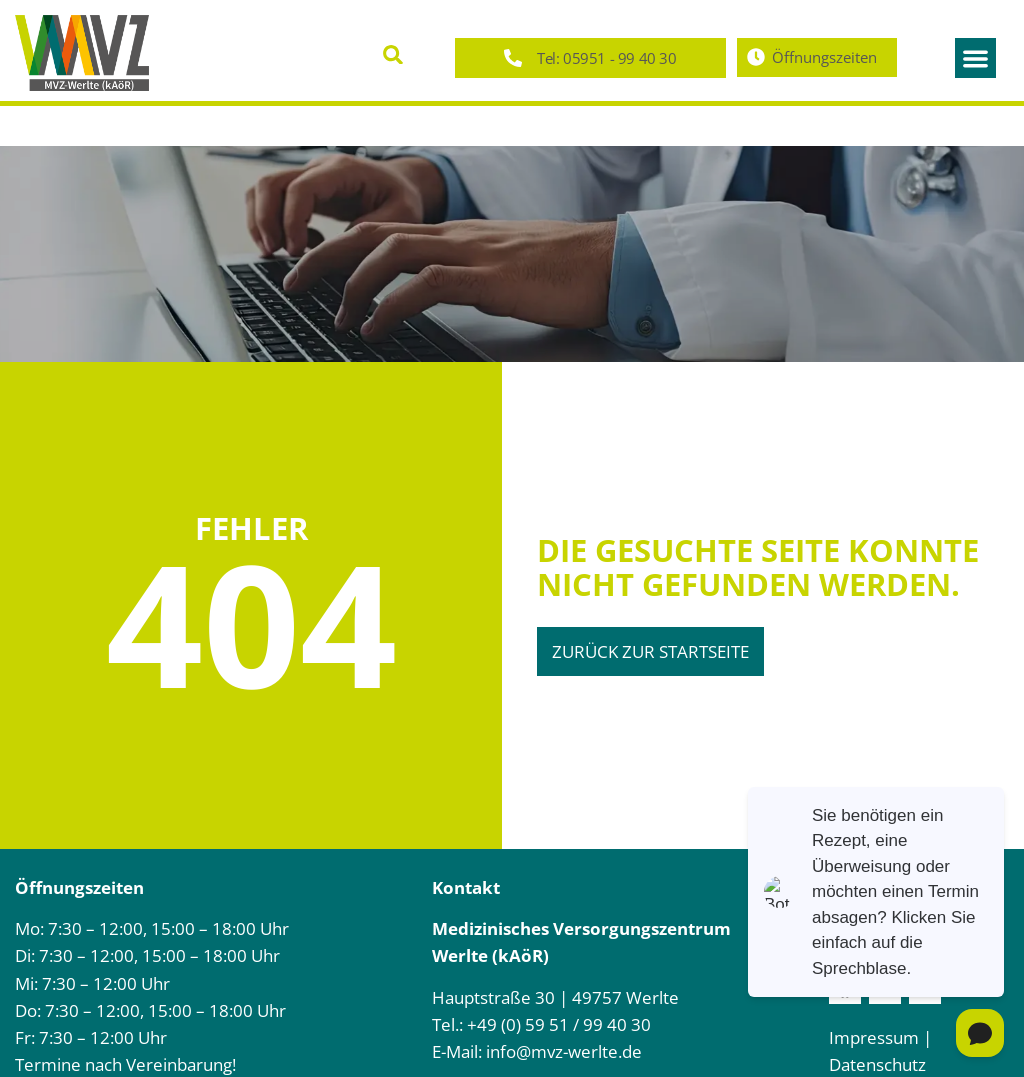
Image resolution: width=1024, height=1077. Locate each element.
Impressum (874, 1037)
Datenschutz (877, 1064)
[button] (393, 54)
